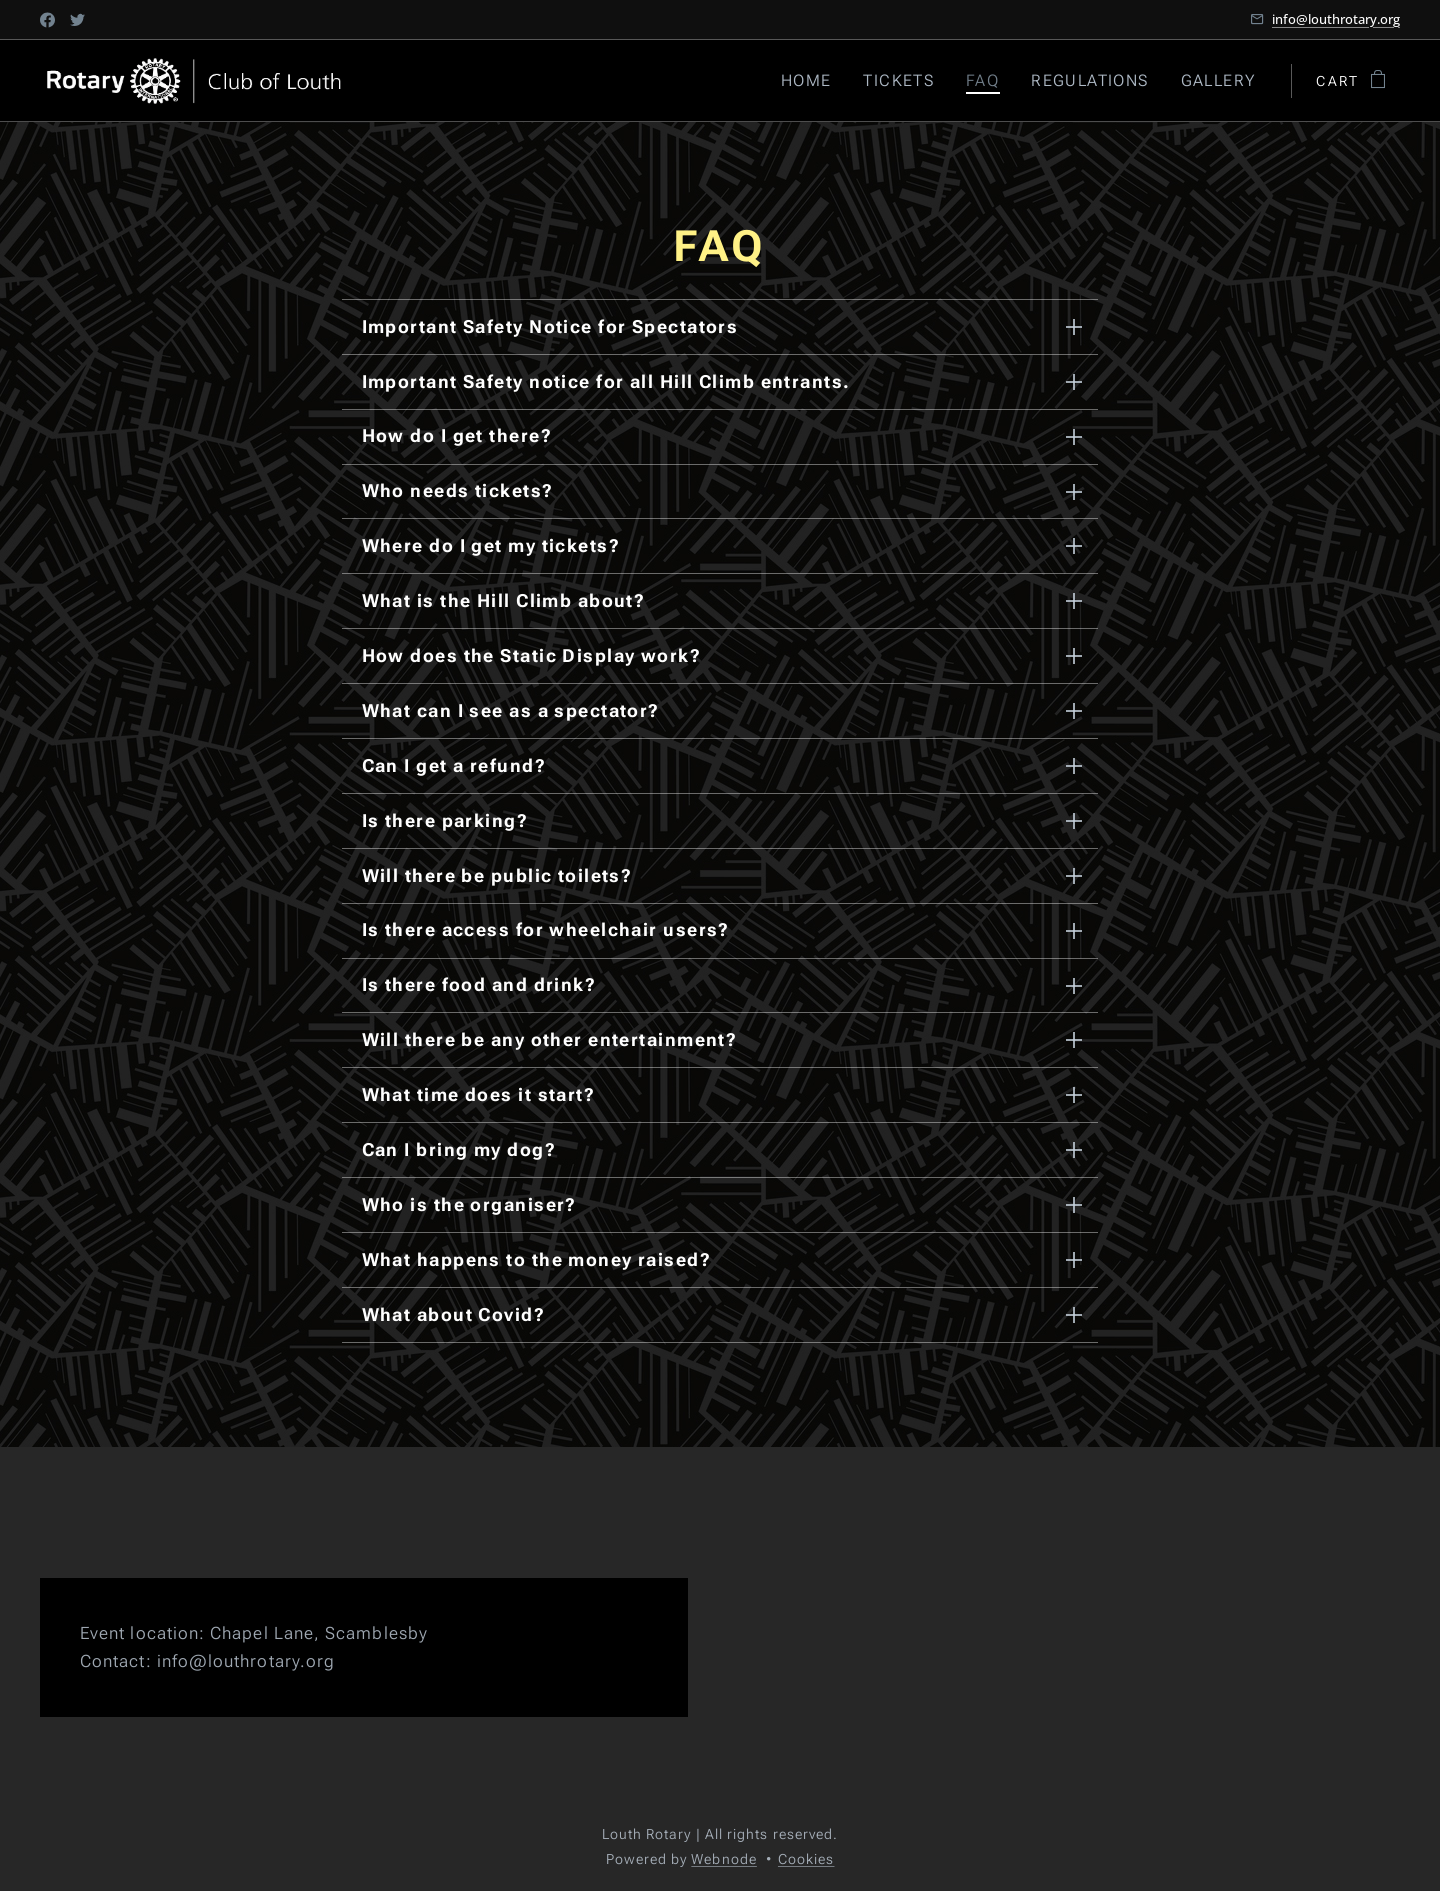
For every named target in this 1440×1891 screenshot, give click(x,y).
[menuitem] (814, 81)
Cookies (806, 1859)
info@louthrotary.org (1336, 19)
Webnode (724, 1859)
